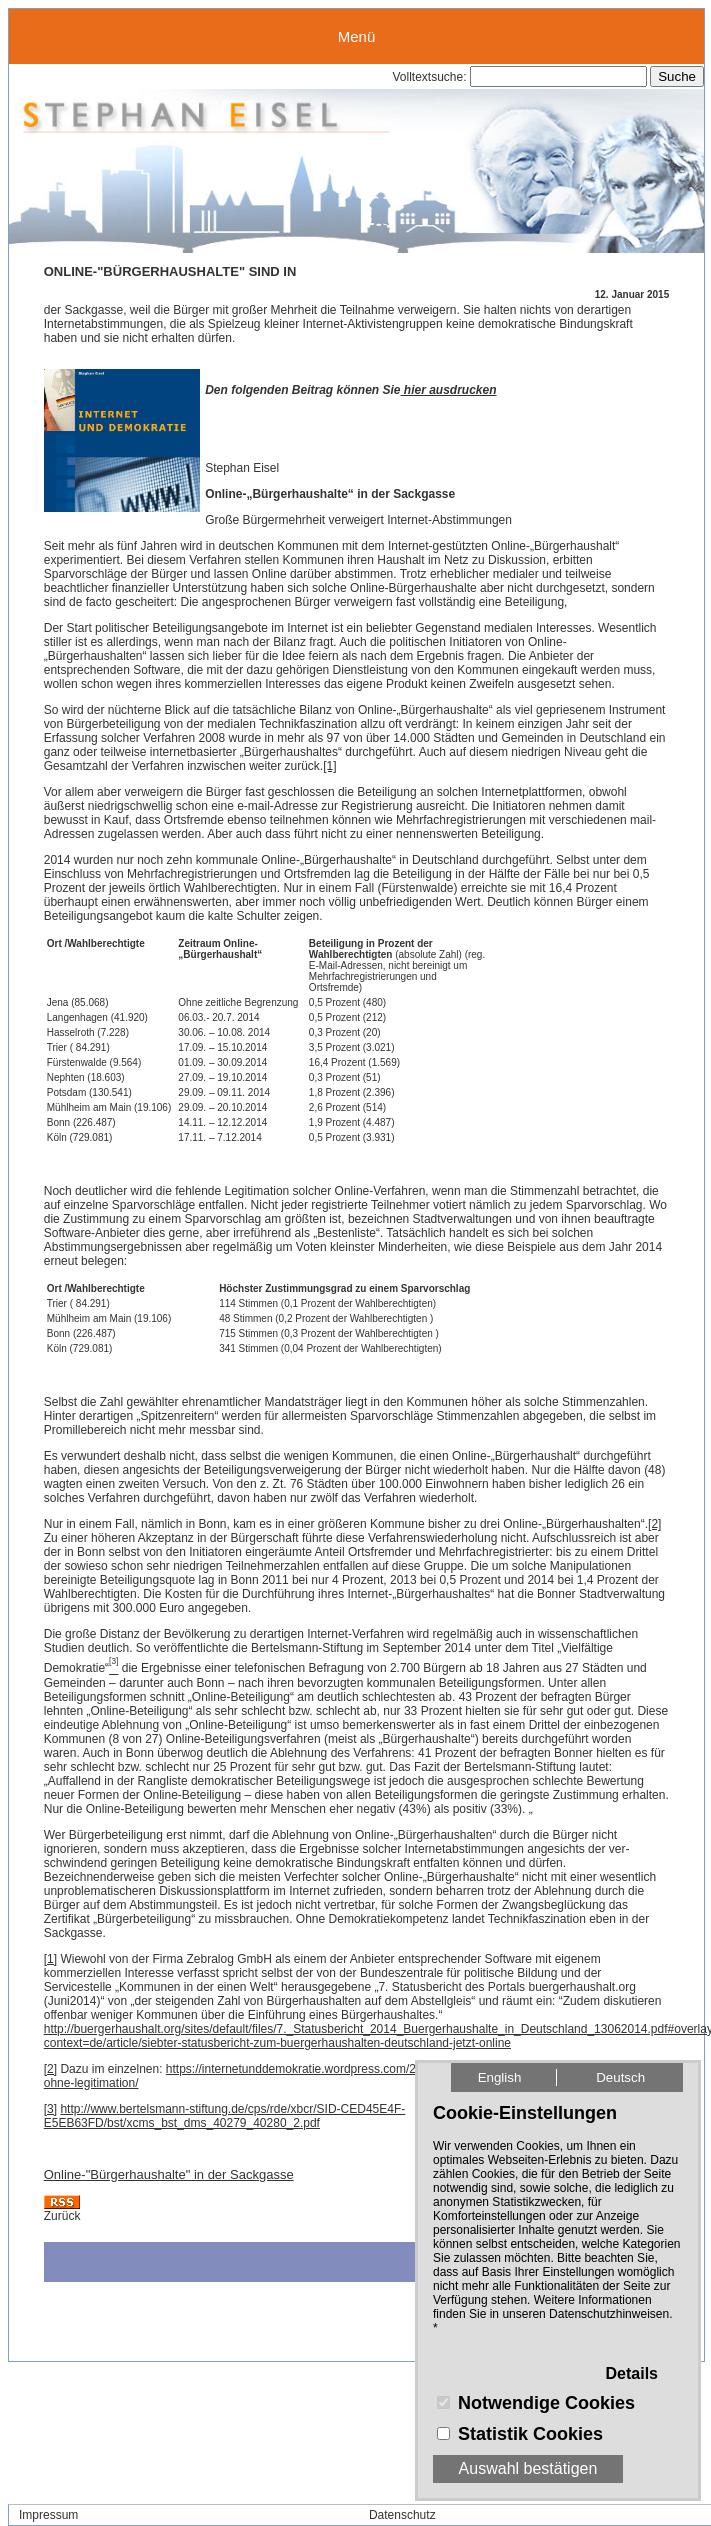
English (500, 2077)
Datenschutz (402, 2515)
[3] (50, 2109)
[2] (654, 1524)
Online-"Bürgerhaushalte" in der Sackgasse (169, 2174)
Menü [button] (357, 36)
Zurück (62, 2216)
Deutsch (620, 2077)
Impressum (48, 2515)
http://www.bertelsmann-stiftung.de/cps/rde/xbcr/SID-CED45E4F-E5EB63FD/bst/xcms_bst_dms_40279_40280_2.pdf (225, 2116)
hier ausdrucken (448, 390)
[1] (329, 766)
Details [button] (632, 2373)
